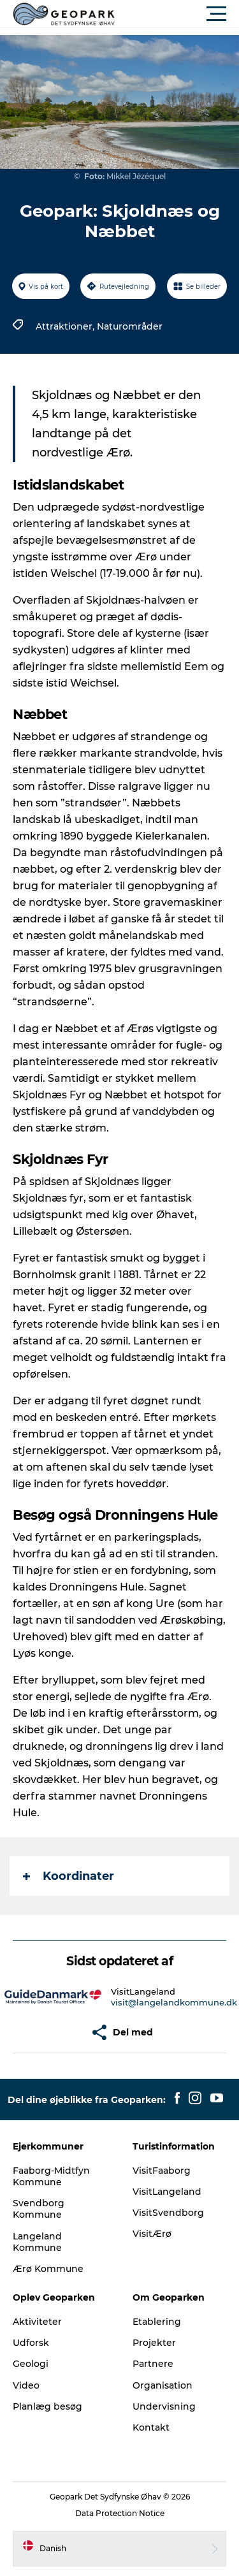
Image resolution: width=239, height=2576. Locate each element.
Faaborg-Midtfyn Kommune (51, 2176)
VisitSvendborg (168, 2212)
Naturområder (130, 326)
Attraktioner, (66, 326)
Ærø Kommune (48, 2268)
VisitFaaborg (162, 2170)
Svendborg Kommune (38, 2208)
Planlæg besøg (47, 2406)
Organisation (162, 2385)
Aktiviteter (37, 2321)
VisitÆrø (152, 2233)
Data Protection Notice (119, 2513)
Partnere (153, 2363)
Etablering (157, 2321)
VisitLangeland (167, 2191)
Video (26, 2385)
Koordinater (68, 1876)
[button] (176, 14)
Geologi (30, 2363)
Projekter (154, 2342)
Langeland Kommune (37, 2241)
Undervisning (164, 2406)
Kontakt (151, 2427)
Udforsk (31, 2342)
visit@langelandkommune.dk (174, 2002)
